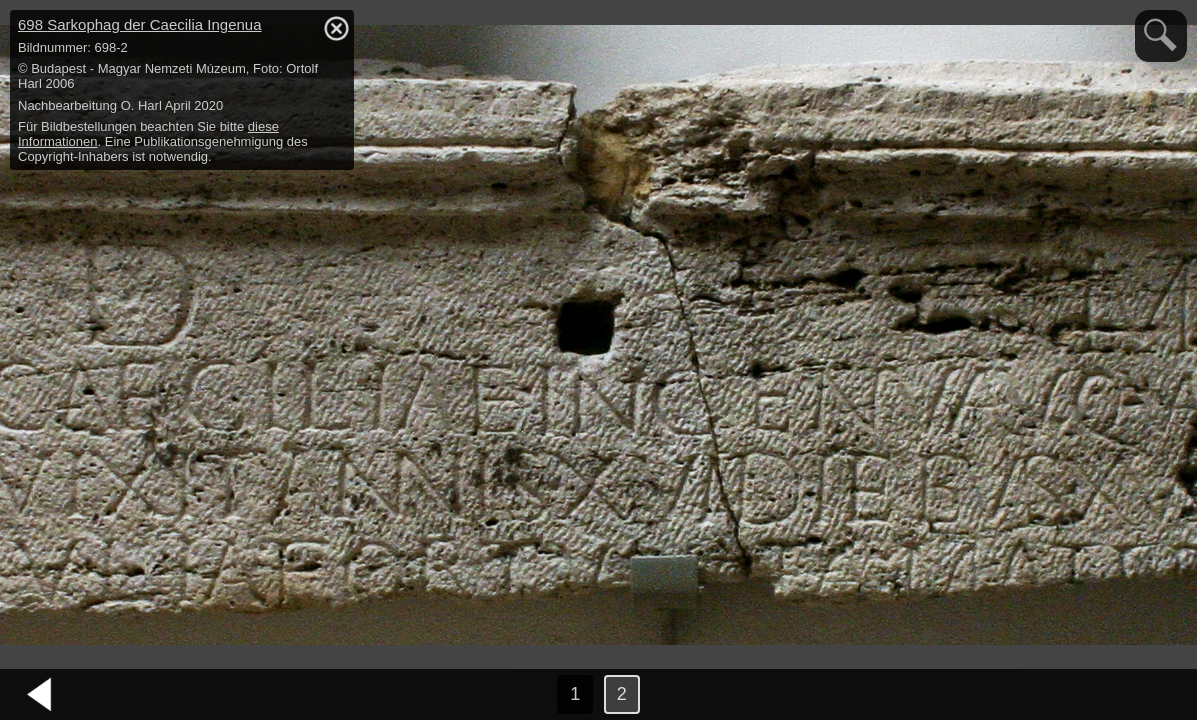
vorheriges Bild (40, 695)
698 (140, 24)
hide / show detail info (336, 28)
